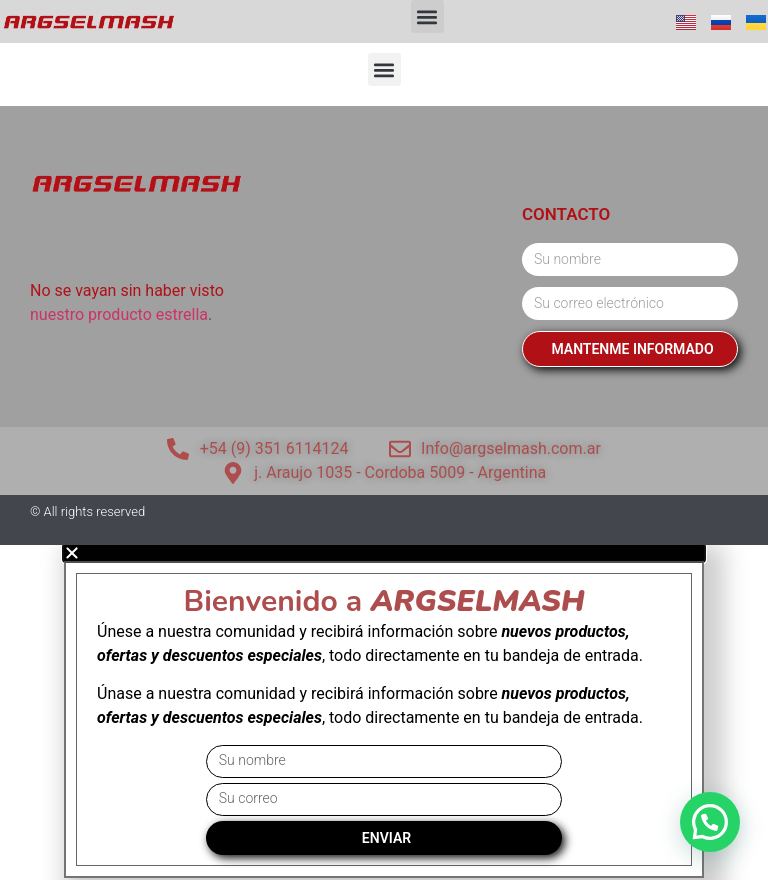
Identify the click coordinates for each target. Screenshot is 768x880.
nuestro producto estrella (119, 314)
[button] (427, 16)
